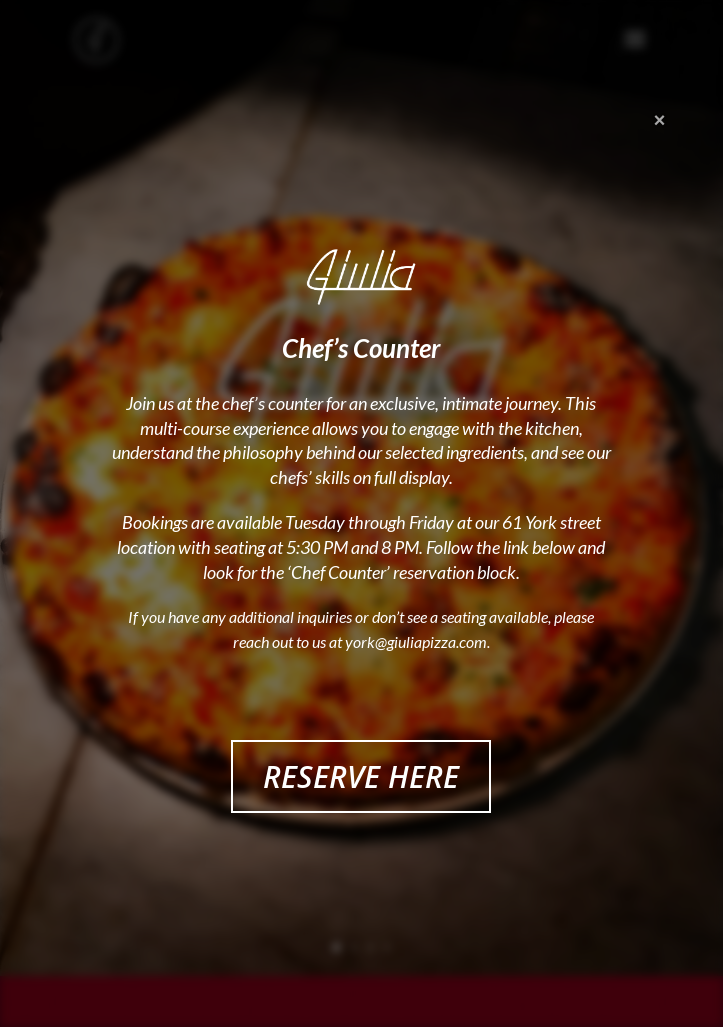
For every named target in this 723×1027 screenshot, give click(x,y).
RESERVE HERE (361, 776)
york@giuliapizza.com (416, 641)
